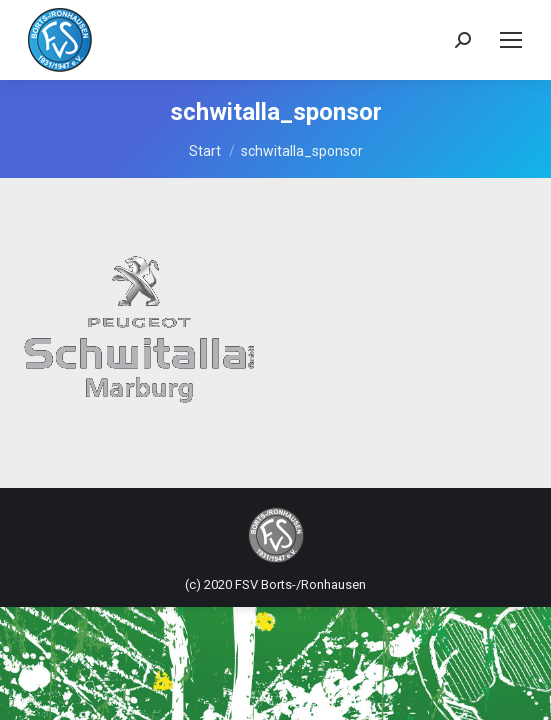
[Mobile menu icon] (511, 40)
